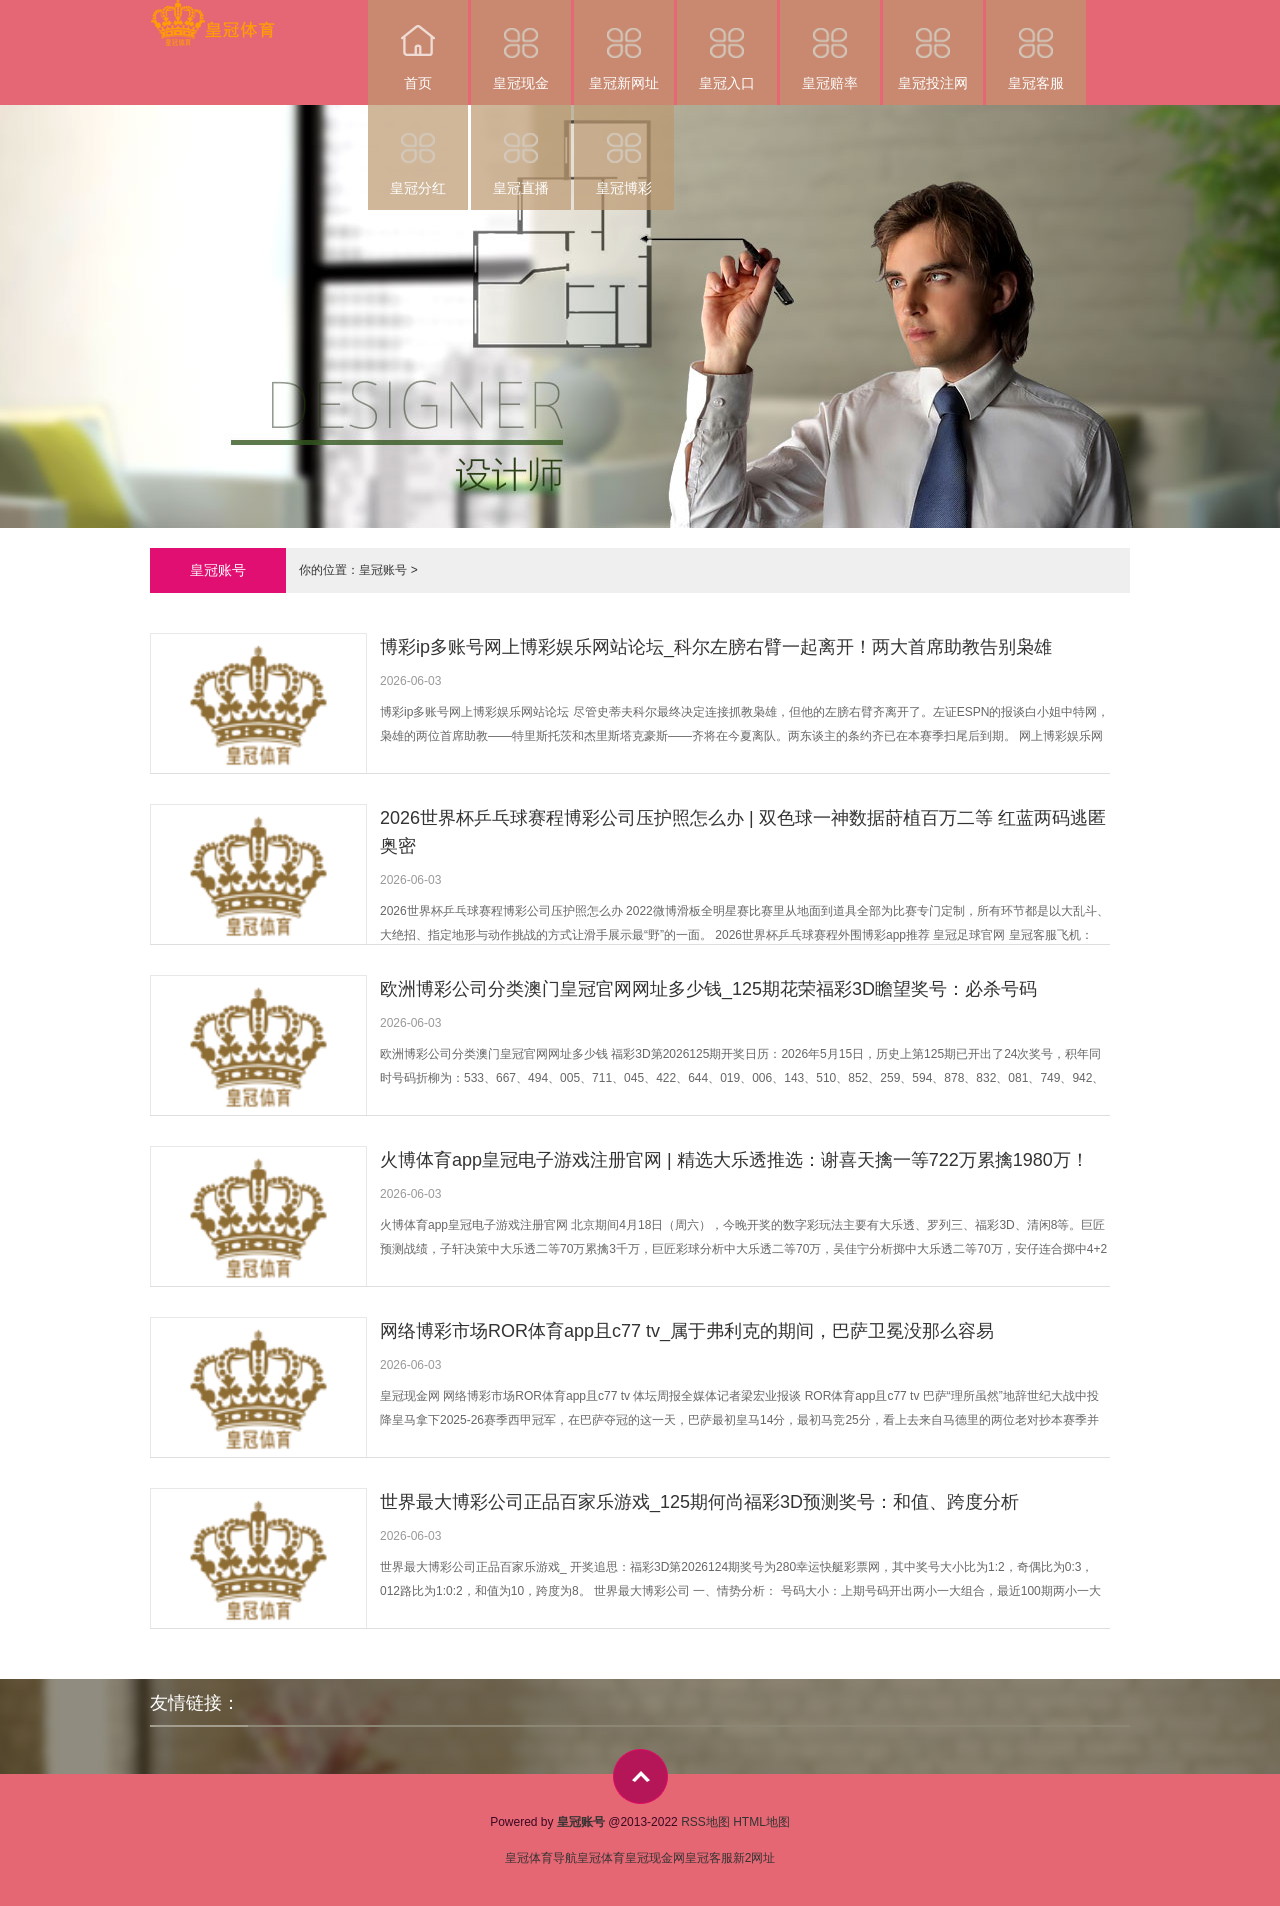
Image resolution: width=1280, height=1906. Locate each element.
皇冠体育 (601, 1858)
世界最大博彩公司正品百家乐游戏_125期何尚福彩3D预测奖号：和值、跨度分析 (699, 1502)
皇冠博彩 (624, 150)
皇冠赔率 (830, 45)
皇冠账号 (383, 570)
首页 (418, 45)
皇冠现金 (521, 45)
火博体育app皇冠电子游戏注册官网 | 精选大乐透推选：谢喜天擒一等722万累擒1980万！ (734, 1160)
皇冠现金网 (655, 1858)
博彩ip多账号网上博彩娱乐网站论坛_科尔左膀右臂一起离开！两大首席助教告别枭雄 (716, 647)
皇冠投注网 (933, 45)
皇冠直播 (521, 150)
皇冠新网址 (624, 45)
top (640, 1776)
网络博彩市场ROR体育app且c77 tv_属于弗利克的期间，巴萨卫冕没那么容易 (687, 1331)
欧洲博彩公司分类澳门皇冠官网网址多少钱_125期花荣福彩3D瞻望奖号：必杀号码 (708, 989)
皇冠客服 (1036, 45)
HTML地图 (761, 1822)
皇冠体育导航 (541, 1858)
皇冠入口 (727, 45)
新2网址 (754, 1858)
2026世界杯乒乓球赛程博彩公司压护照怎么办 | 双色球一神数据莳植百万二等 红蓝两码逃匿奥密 (743, 832)
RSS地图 (705, 1822)
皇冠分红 (418, 150)
